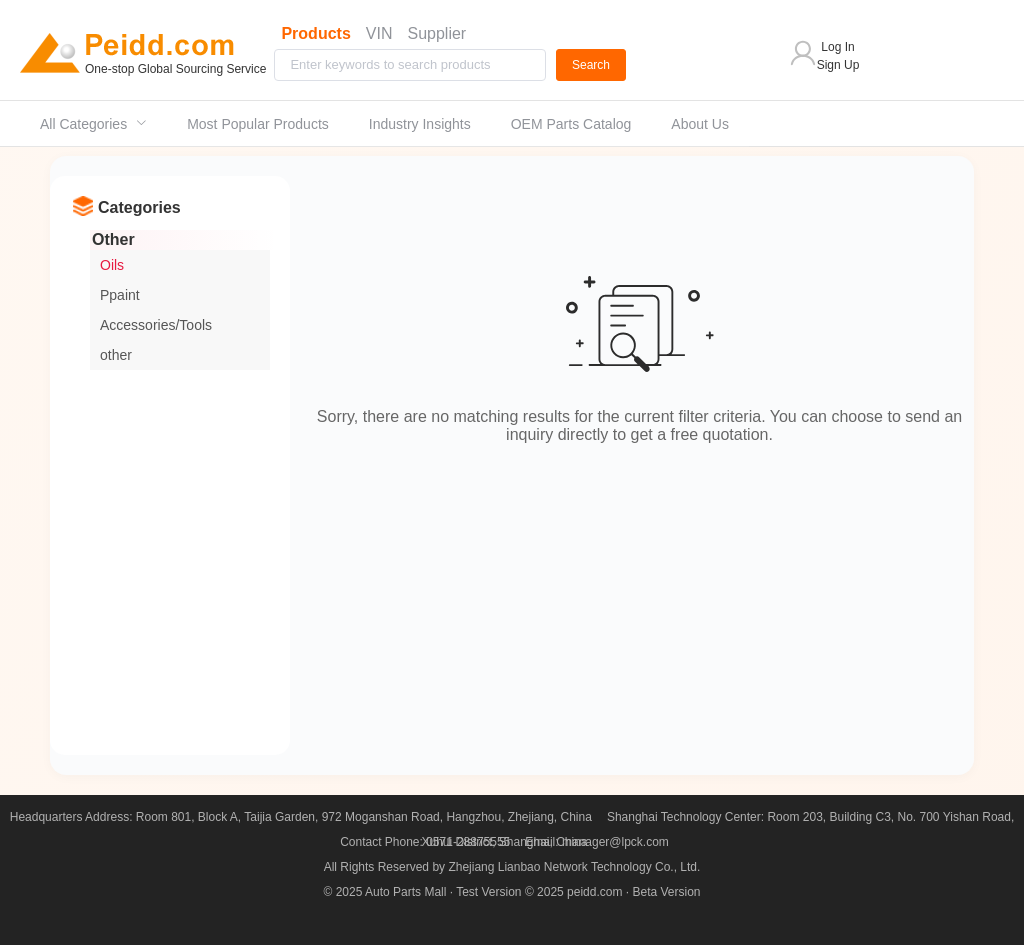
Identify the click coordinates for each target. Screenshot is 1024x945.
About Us (700, 124)
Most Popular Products (258, 124)
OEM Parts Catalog (571, 124)
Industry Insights (420, 124)
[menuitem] (93, 123)
